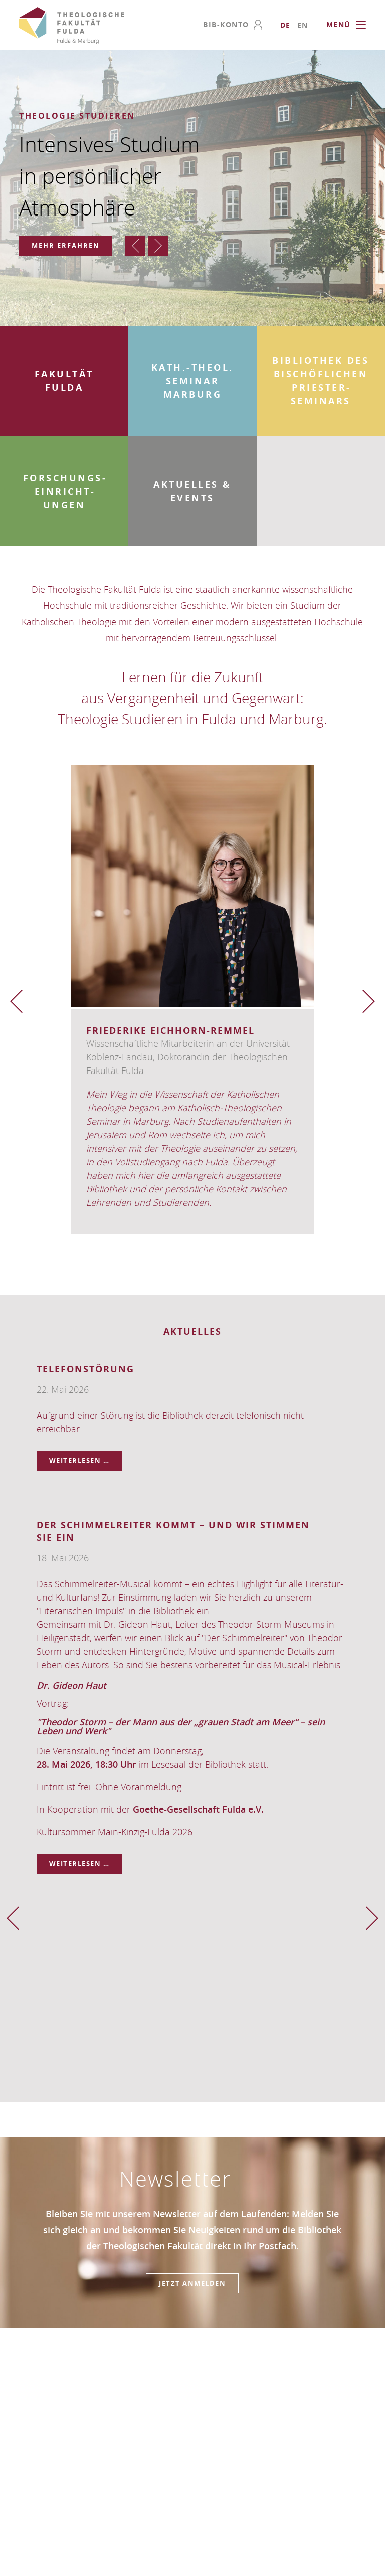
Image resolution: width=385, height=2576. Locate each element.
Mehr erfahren (66, 245)
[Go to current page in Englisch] (302, 25)
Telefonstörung (85, 1369)
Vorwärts (158, 246)
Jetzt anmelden (192, 2283)
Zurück (135, 246)
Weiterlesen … (85, 1458)
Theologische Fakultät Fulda (71, 25)
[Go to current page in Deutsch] (285, 25)
